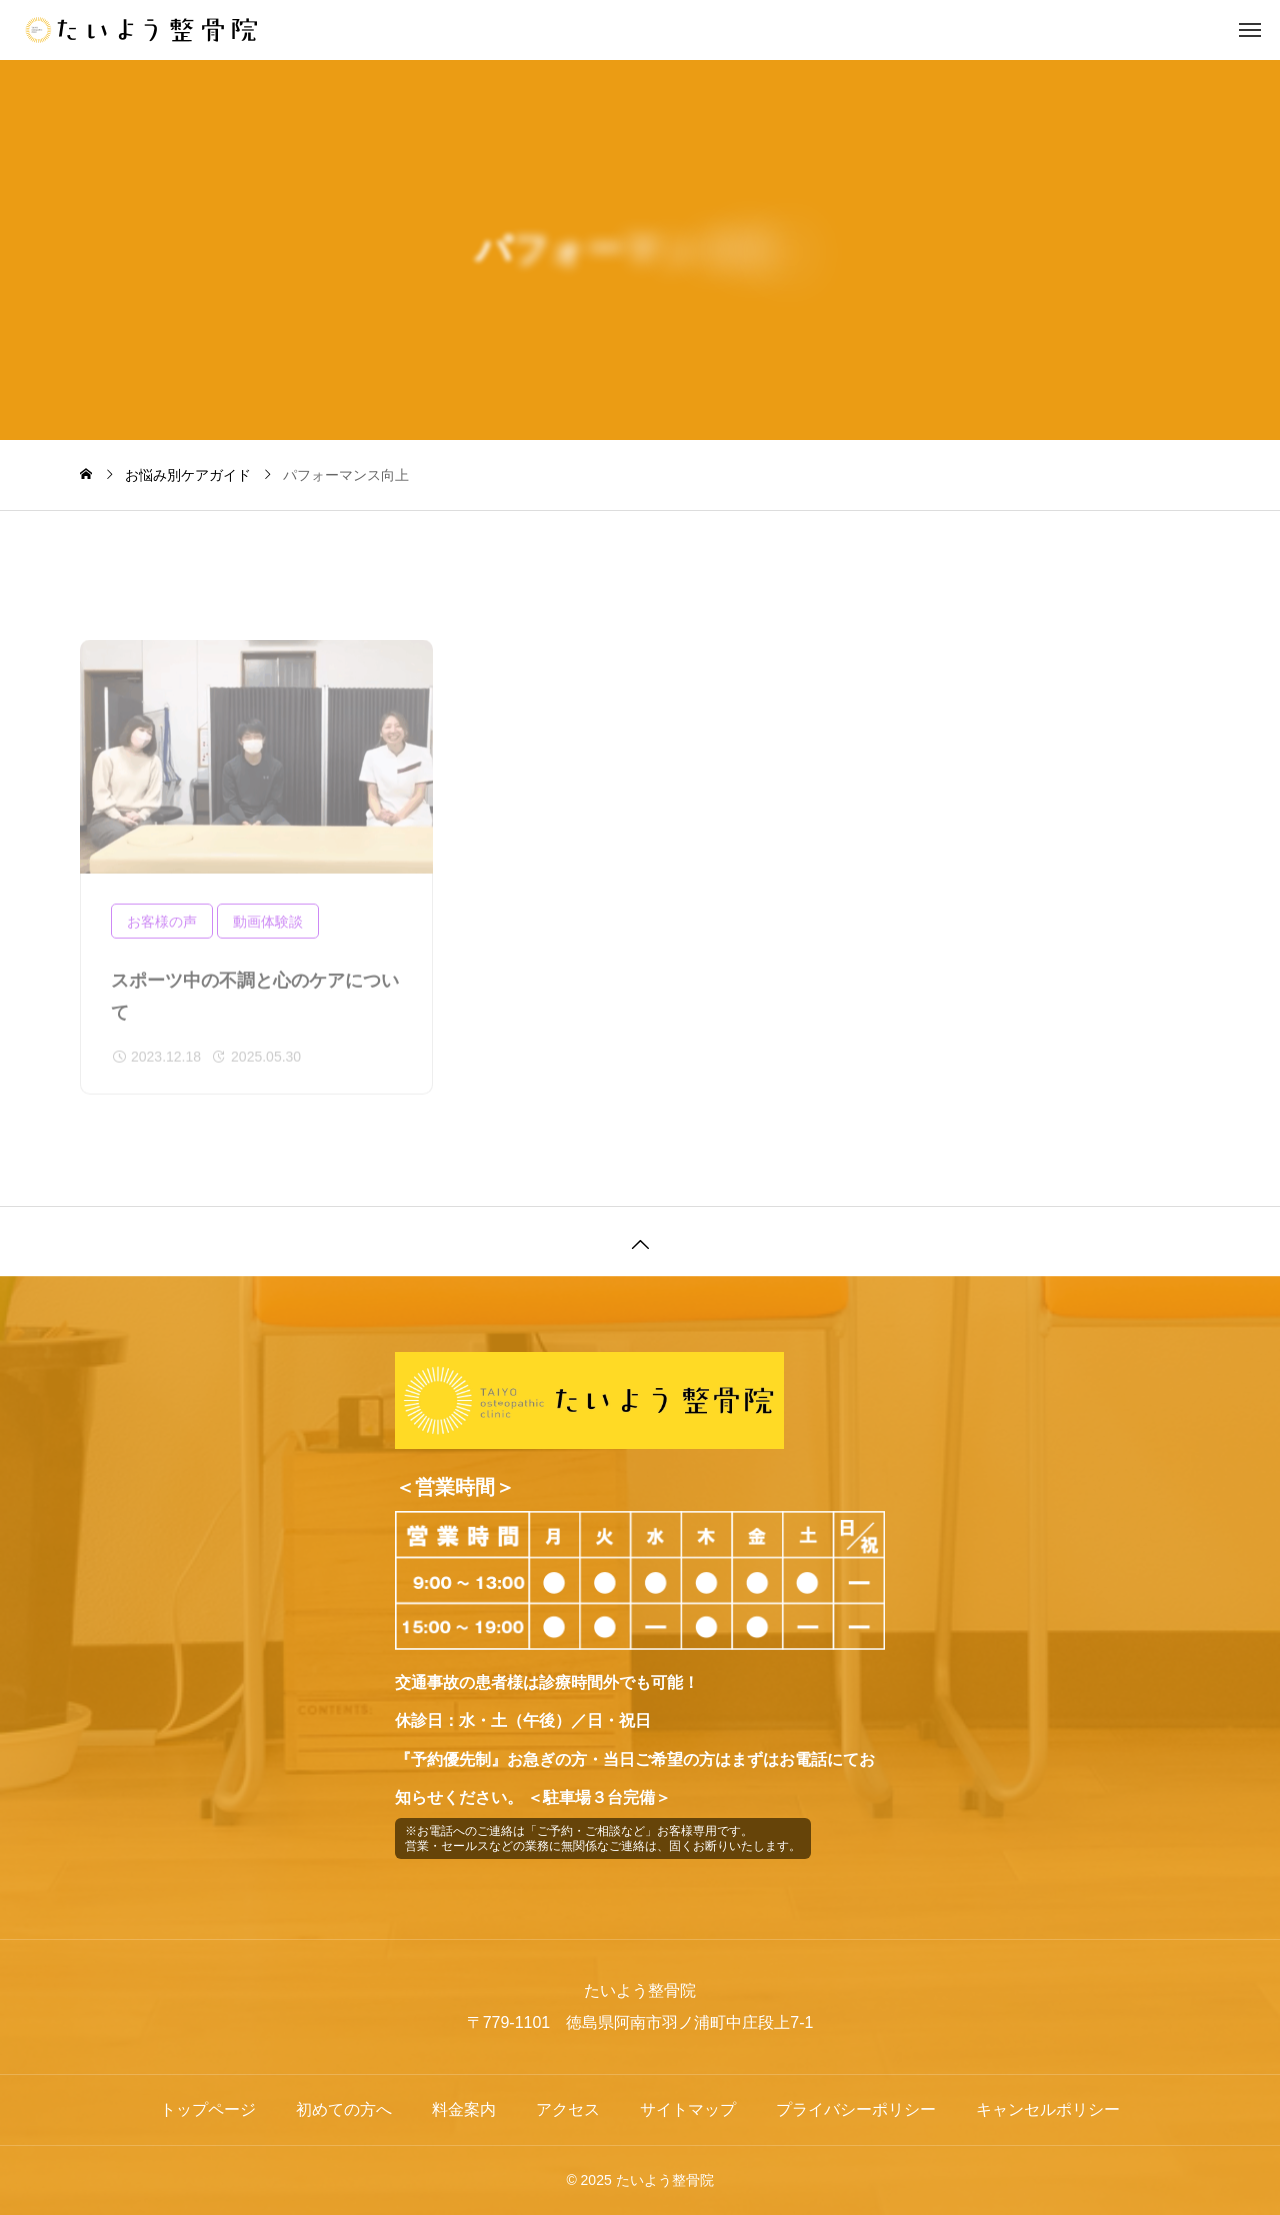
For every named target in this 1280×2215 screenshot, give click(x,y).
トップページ (208, 2109)
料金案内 (464, 2109)
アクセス (568, 2109)
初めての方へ (344, 2109)
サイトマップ (688, 2109)
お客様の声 (162, 932)
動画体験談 (268, 932)
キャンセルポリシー (1048, 2109)
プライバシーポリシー (856, 2109)
